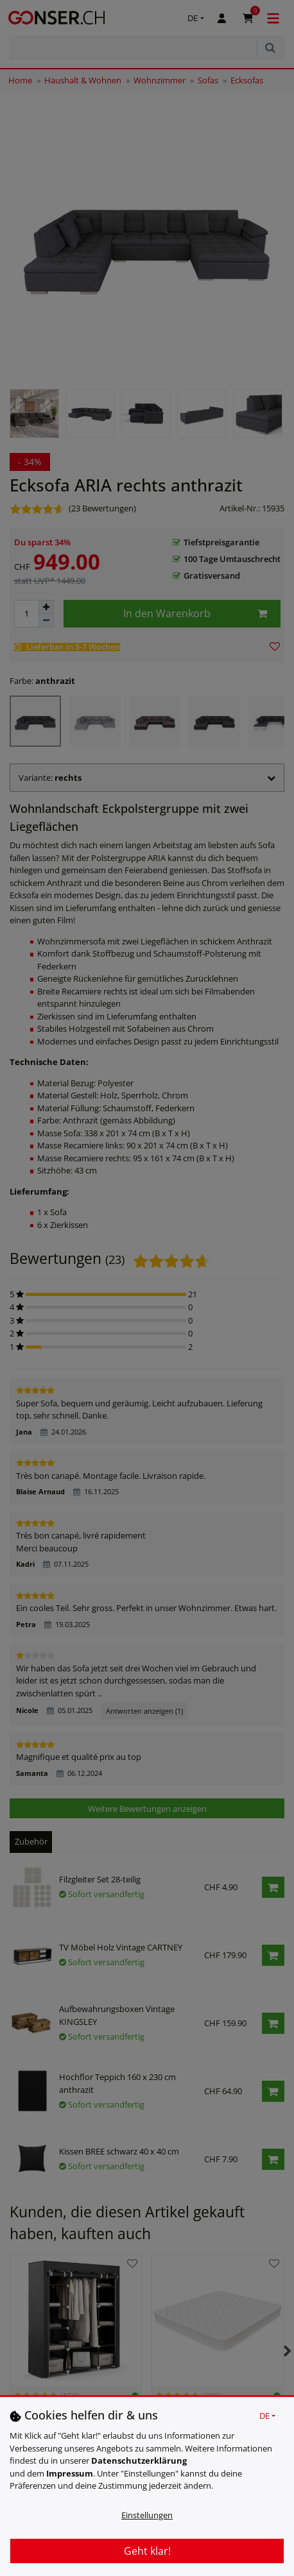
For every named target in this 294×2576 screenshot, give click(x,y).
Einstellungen (147, 2515)
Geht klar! (147, 2551)
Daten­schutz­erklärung (139, 2460)
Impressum (69, 2473)
